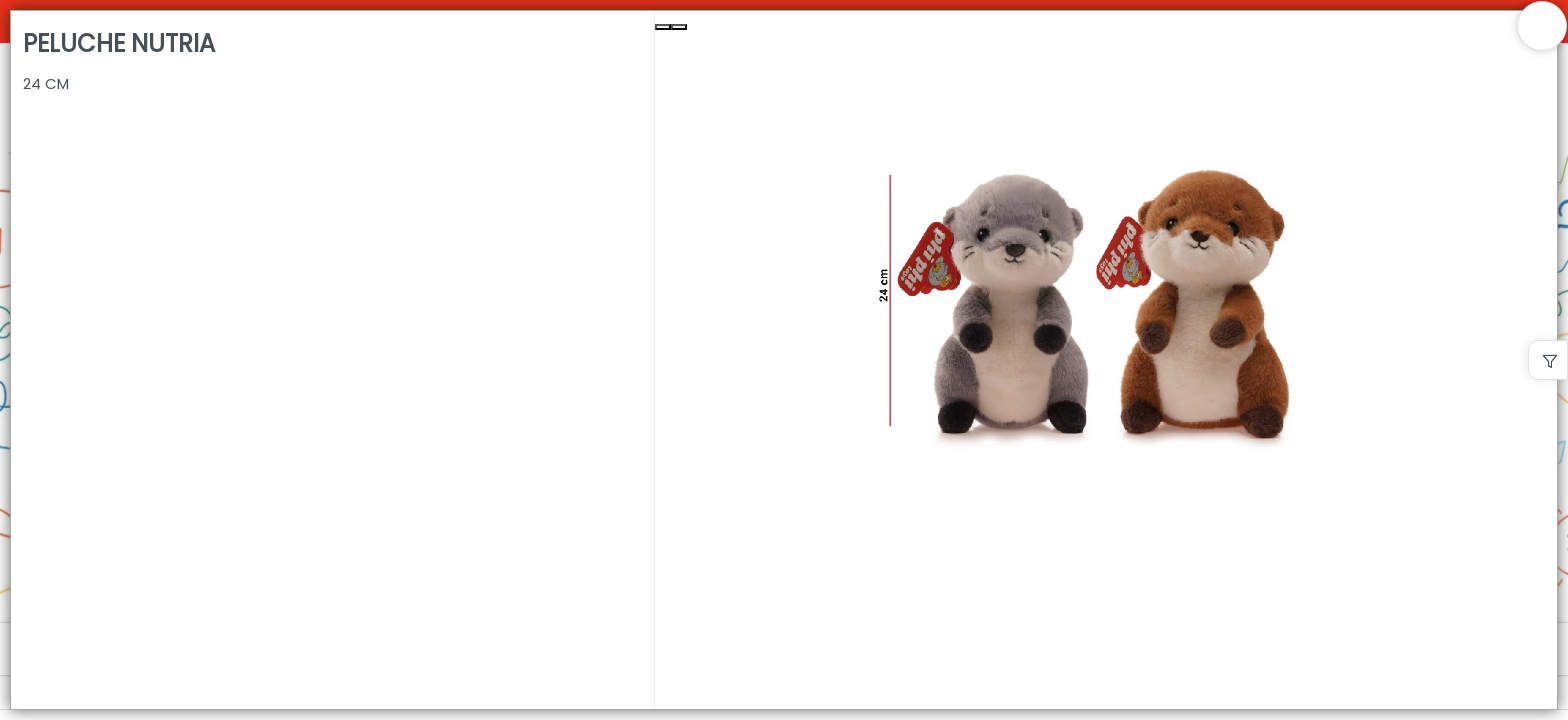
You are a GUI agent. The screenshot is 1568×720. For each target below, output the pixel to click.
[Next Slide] (679, 27)
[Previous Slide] (663, 27)
